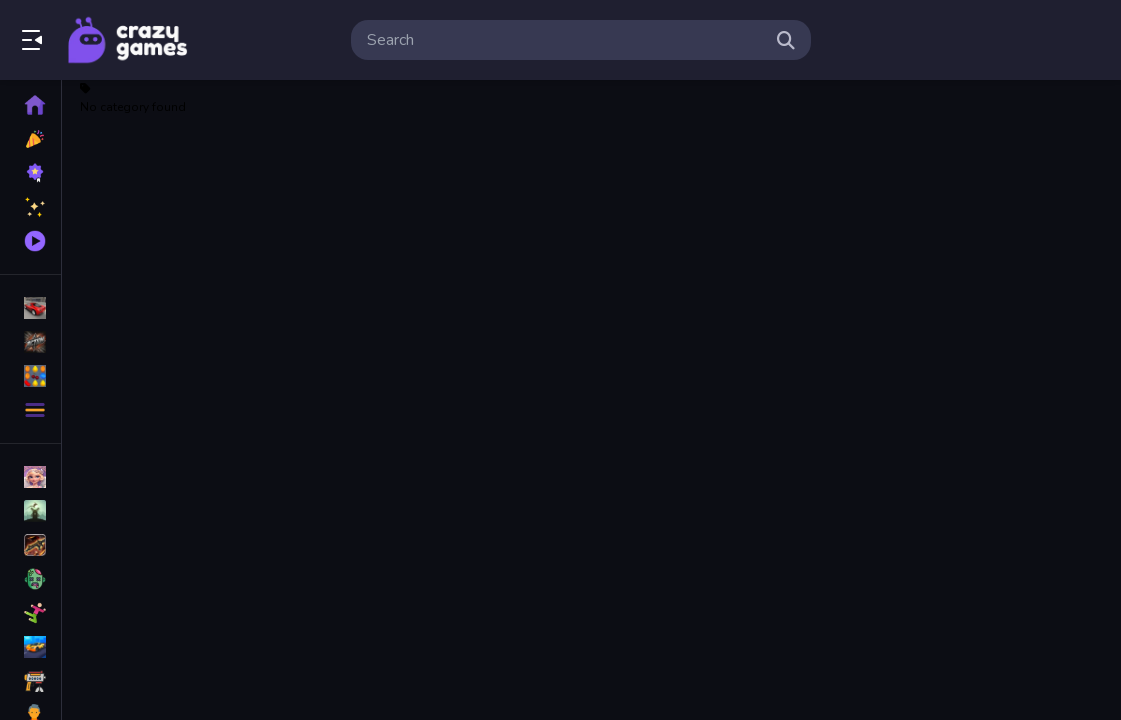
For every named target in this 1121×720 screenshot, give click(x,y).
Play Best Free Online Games (128, 40)
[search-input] (565, 40)
